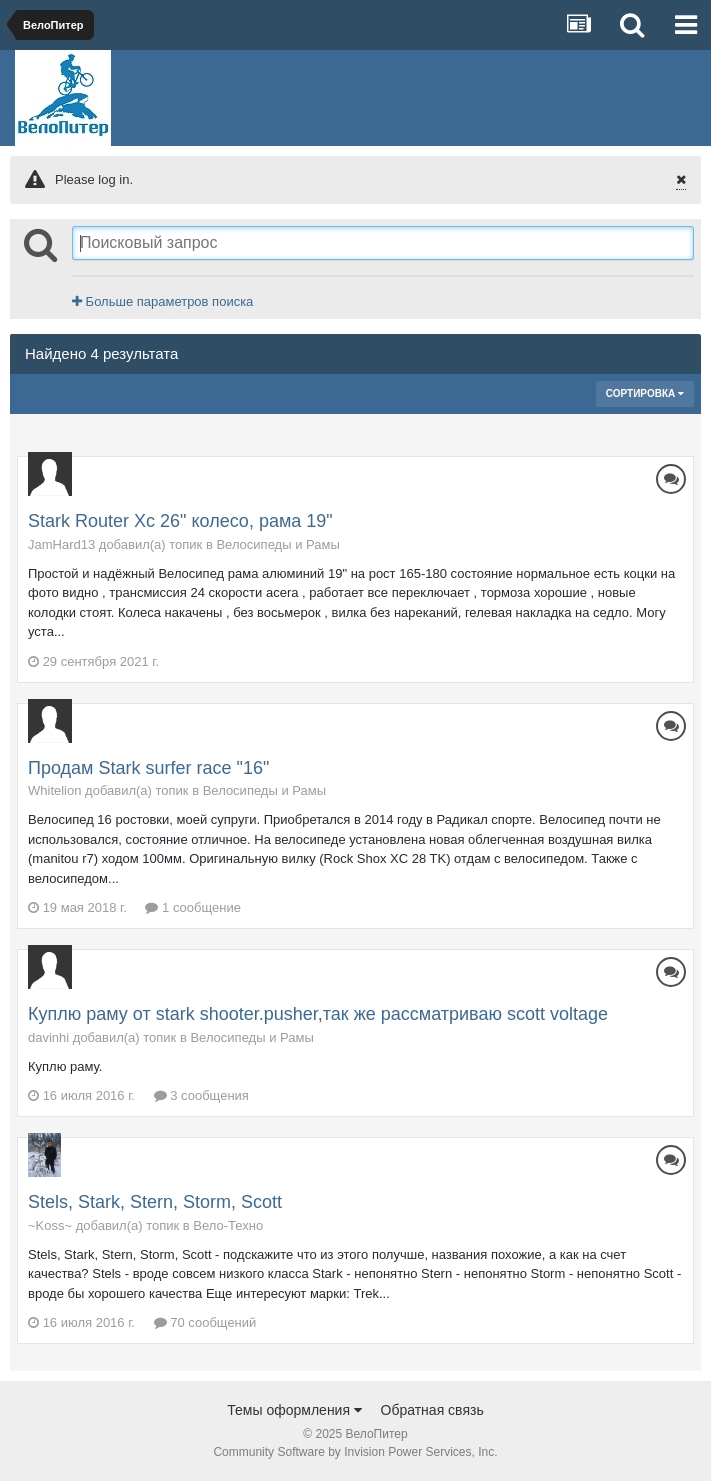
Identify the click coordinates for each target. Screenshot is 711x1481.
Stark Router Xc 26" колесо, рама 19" (180, 521)
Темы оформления (294, 1410)
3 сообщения (201, 1095)
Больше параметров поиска (162, 301)
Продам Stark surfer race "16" (148, 768)
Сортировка (645, 393)
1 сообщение (192, 907)
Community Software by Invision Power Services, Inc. (355, 1452)
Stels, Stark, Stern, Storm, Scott (155, 1202)
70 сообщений (205, 1322)
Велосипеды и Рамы (277, 544)
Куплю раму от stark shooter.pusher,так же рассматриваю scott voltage (318, 1014)
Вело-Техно (228, 1225)
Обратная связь (432, 1410)
